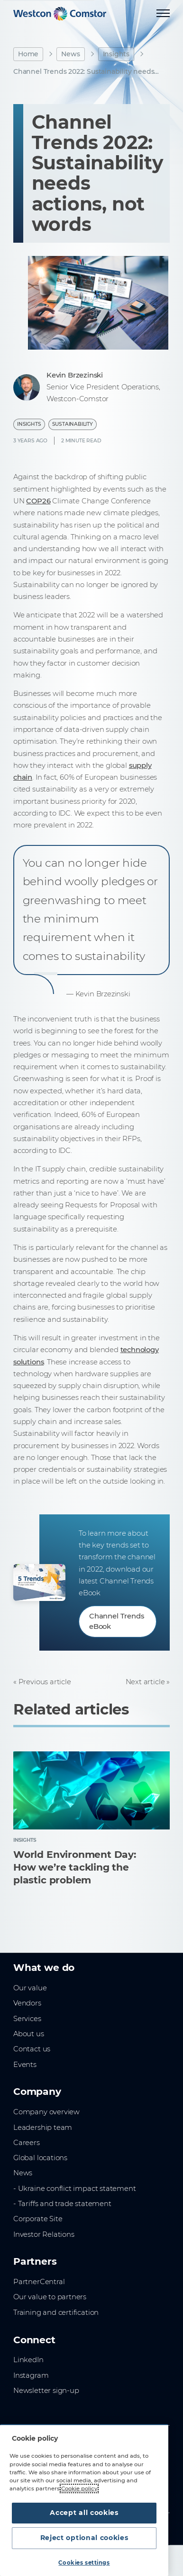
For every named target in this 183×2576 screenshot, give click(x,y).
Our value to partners (49, 2297)
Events (25, 2064)
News (70, 54)
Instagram (30, 2375)
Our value (29, 1988)
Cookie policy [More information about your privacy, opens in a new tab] (79, 2488)
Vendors (27, 2003)
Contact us (31, 2049)
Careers (26, 2142)
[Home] (59, 14)
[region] (84, 2500)
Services (27, 2018)
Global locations (40, 2158)
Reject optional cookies (84, 2537)
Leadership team (42, 2127)
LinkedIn (28, 2360)
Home (28, 54)
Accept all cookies (84, 2512)
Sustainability (72, 424)
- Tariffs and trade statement (62, 2203)
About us (28, 2034)
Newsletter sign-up (46, 2390)
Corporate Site (37, 2219)
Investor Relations (43, 2234)
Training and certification (56, 2312)
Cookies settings (84, 2562)
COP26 (38, 501)
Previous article (44, 1682)
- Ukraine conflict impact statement (74, 2188)
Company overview (46, 2112)
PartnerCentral (38, 2281)
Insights (116, 54)
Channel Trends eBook (116, 1621)
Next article (145, 1682)
